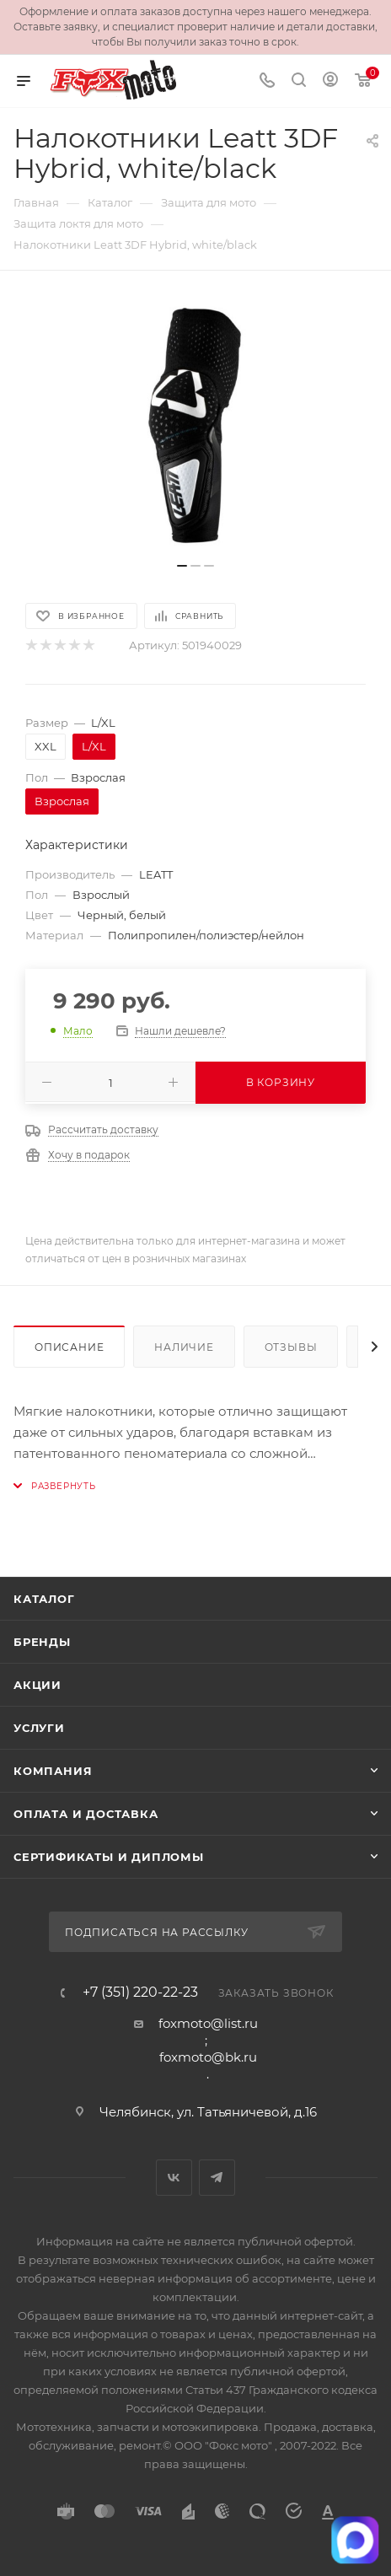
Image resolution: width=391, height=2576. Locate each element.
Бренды (42, 1641)
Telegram (217, 2177)
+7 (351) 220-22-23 (140, 1992)
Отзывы (291, 1347)
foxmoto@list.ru (208, 2023)
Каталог (44, 1598)
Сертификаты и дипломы (108, 1856)
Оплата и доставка (85, 1813)
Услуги (39, 1727)
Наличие (184, 1347)
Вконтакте (174, 2177)
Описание (69, 1347)
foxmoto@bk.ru (208, 2057)
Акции (37, 1684)
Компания (52, 1770)
